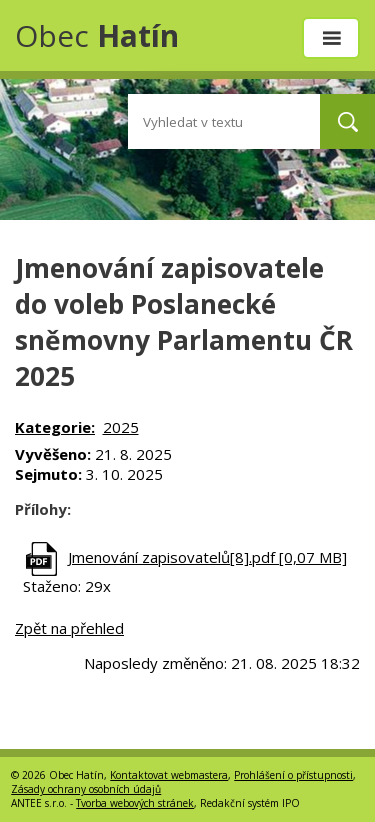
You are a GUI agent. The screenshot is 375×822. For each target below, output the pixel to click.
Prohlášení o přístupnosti (293, 775)
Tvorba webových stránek (135, 803)
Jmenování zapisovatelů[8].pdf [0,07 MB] (207, 557)
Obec (97, 35)
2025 (121, 427)
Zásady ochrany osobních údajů (86, 789)
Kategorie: (55, 427)
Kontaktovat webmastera (169, 775)
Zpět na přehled (69, 628)
